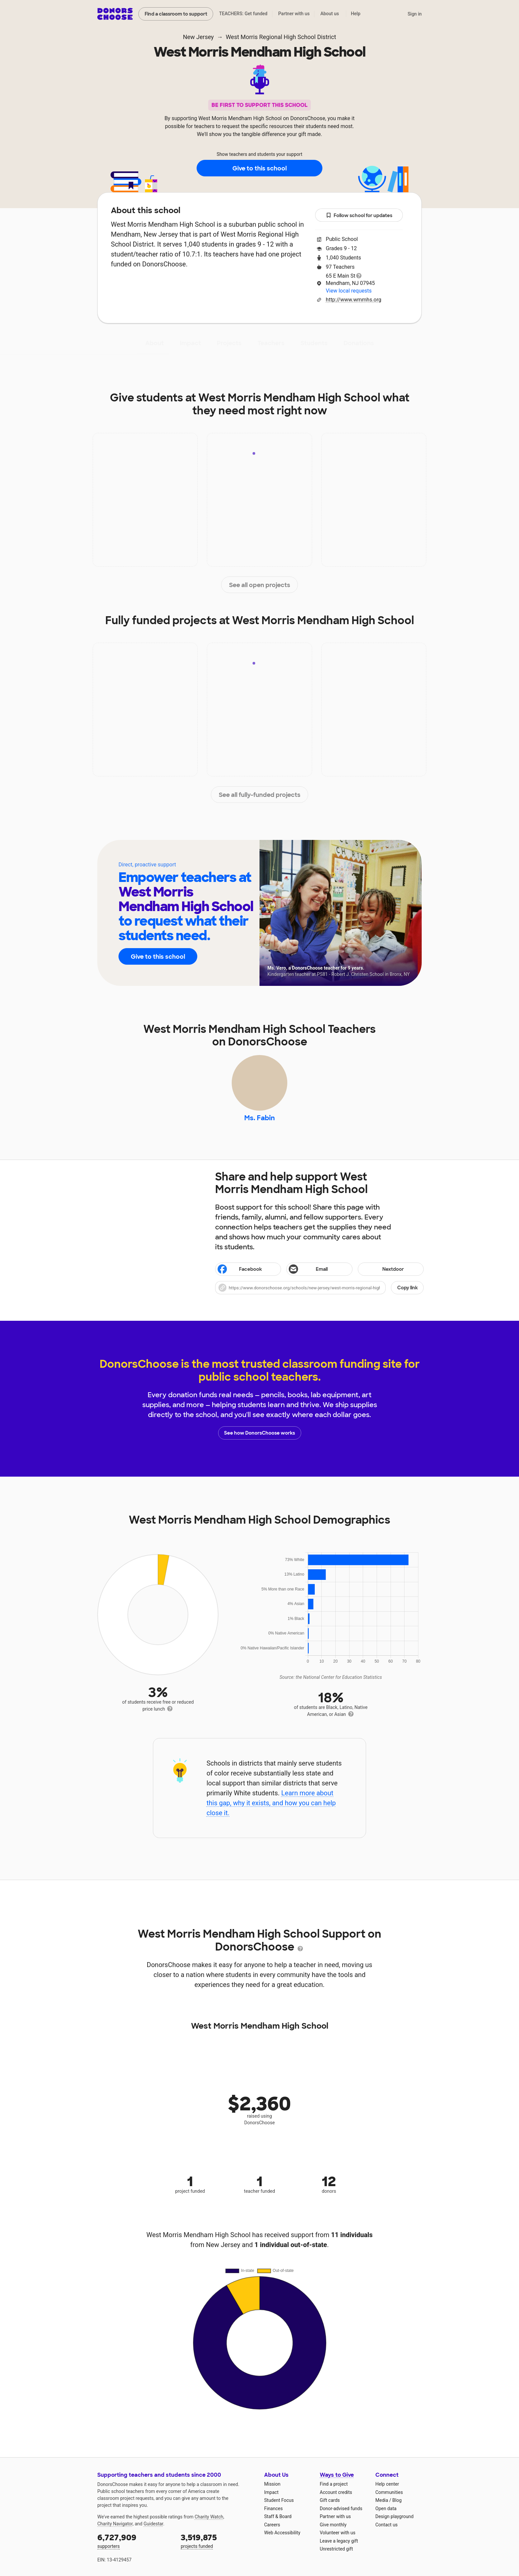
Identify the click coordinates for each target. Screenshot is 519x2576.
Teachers (271, 343)
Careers (272, 2524)
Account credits (336, 2492)
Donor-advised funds (341, 2508)
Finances (273, 2508)
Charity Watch (209, 2516)
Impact (190, 343)
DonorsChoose (115, 14)
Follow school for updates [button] (359, 215)
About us (329, 13)
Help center (387, 2484)
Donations (359, 343)
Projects (229, 343)
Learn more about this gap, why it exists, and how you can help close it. (271, 1803)
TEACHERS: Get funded (243, 13)
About (154, 343)
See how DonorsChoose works (259, 1433)
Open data (386, 2508)
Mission (272, 2484)
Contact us (386, 2524)
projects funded (218, 2540)
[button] (319, 1287)
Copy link (407, 1288)
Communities (389, 2492)
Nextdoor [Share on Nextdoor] (382, 1269)
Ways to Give (337, 2474)
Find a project (334, 2484)
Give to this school (259, 168)
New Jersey (198, 36)
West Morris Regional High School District (281, 36)
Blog (396, 2500)
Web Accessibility (282, 2532)
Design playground (394, 2516)
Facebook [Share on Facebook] (239, 1270)
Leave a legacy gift (339, 2541)
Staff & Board (278, 2516)
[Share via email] (319, 1269)
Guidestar (153, 2523)
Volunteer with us (337, 2532)
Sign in (414, 14)
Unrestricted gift (336, 2549)
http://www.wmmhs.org (353, 300)
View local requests (348, 291)
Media (381, 2500)
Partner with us (294, 13)
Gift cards (330, 2500)
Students (314, 343)
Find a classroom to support (176, 14)
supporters (134, 2540)
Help (355, 13)
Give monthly (333, 2524)
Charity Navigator (115, 2523)
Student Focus (279, 2500)
